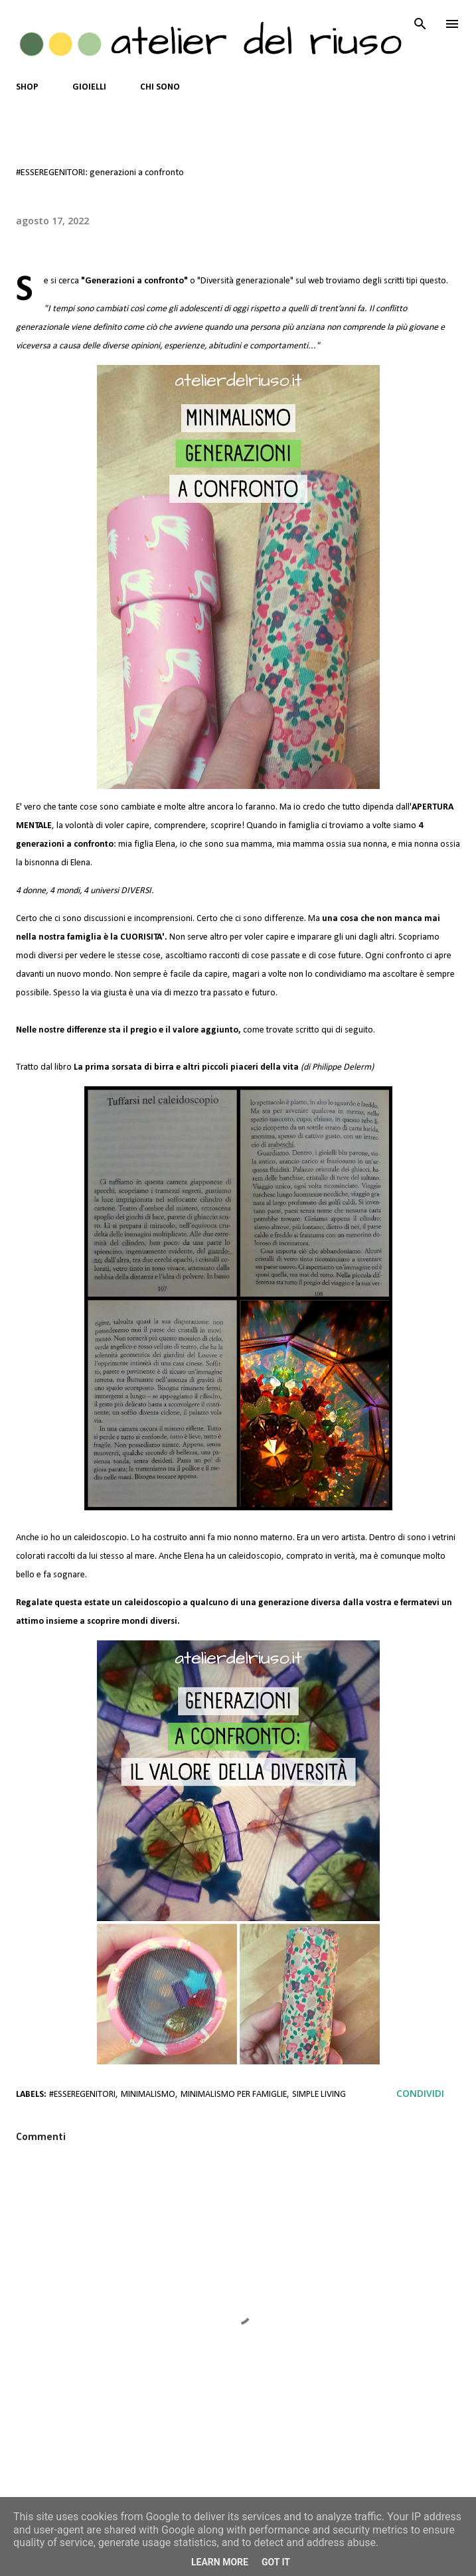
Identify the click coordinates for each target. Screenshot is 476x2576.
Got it (276, 2562)
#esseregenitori (82, 2095)
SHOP (27, 87)
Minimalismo (148, 2095)
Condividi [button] (420, 2093)
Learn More (219, 2562)
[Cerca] (420, 24)
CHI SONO (160, 87)
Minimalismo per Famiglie (234, 2095)
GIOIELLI (89, 87)
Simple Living (319, 2095)
